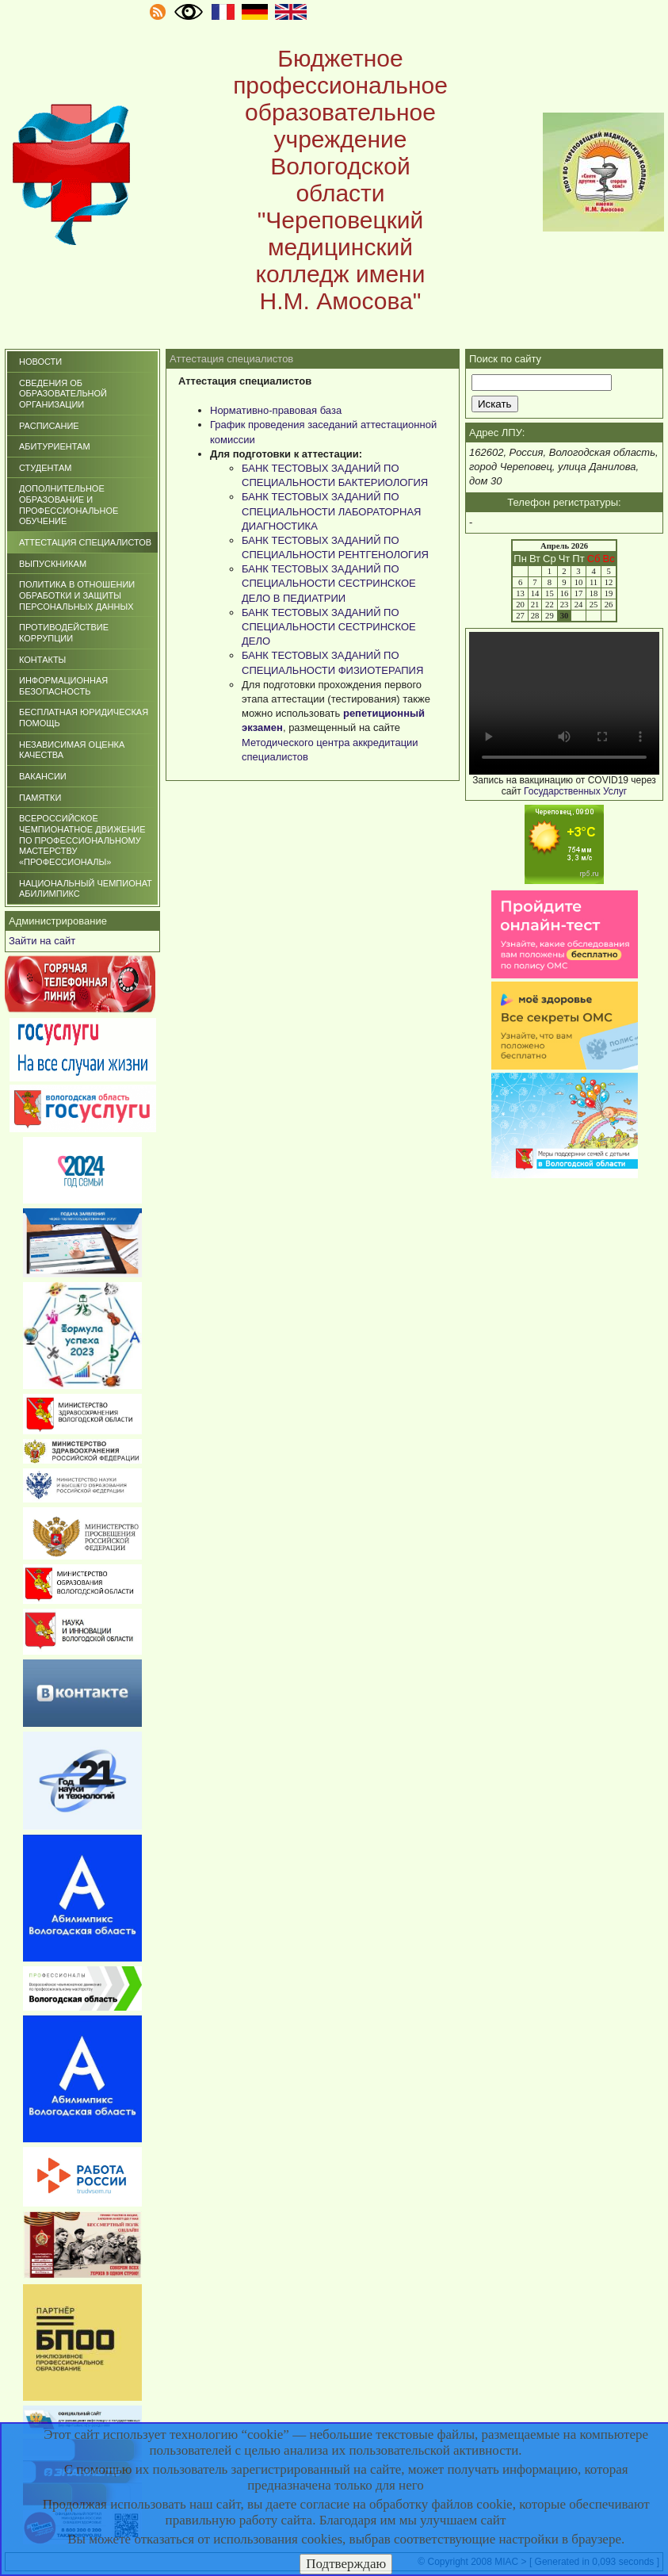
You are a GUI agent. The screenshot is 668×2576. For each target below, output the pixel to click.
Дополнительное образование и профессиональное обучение (68, 505)
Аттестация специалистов (85, 542)
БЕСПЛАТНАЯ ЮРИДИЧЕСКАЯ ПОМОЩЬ (83, 717)
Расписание (49, 426)
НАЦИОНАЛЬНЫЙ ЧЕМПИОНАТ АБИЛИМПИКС (85, 888)
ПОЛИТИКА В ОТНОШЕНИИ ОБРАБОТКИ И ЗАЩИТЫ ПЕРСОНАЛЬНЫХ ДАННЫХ (77, 595)
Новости (40, 361)
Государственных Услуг (575, 791)
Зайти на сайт (42, 941)
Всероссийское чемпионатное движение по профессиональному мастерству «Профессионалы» (82, 840)
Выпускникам (52, 563)
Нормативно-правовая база (276, 410)
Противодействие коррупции (64, 632)
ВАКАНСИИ (43, 776)
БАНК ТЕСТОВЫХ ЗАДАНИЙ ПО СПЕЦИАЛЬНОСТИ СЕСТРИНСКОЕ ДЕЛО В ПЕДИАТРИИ (329, 583)
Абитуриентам (54, 446)
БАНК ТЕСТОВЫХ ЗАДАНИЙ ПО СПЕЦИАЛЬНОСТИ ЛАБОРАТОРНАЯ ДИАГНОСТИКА (331, 511)
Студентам (45, 468)
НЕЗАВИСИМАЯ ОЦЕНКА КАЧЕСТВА (71, 750)
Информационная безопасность (63, 686)
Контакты (42, 659)
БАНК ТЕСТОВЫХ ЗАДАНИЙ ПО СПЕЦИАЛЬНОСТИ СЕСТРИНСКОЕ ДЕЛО (329, 627)
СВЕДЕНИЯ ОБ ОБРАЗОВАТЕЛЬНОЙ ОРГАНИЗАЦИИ (63, 393)
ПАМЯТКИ (40, 797)
